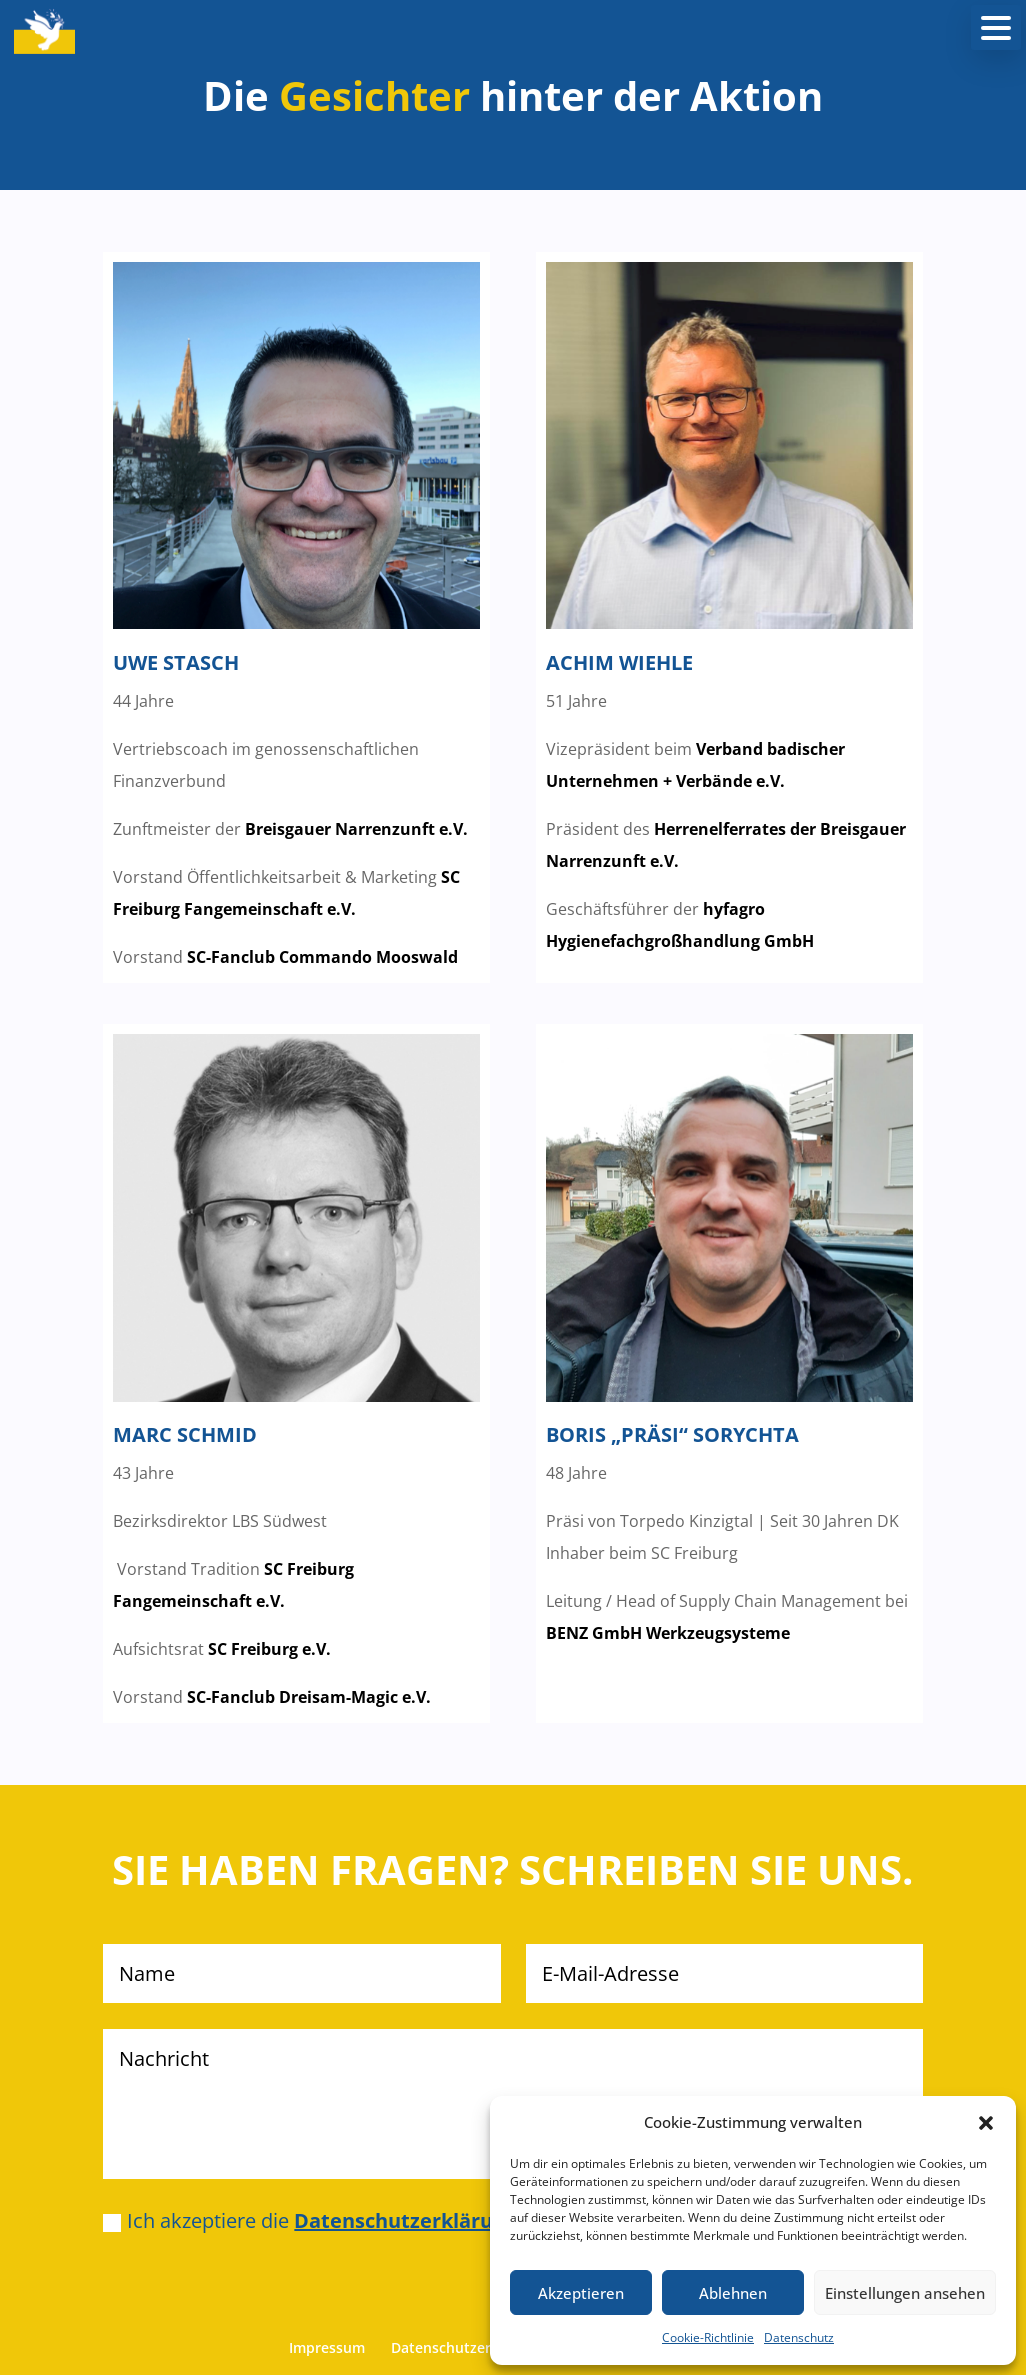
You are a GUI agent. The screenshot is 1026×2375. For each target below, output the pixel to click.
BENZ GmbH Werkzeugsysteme (668, 1633)
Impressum (327, 2347)
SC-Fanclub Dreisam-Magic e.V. (309, 1697)
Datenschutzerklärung (467, 2347)
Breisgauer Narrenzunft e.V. (356, 829)
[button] (986, 2123)
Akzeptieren (581, 2293)
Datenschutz (799, 2337)
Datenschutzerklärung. (408, 2220)
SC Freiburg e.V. (269, 1649)
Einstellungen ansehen (905, 2293)
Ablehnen (733, 2293)
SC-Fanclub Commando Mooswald (322, 957)
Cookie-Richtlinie (708, 2337)
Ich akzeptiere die (313, 2220)
